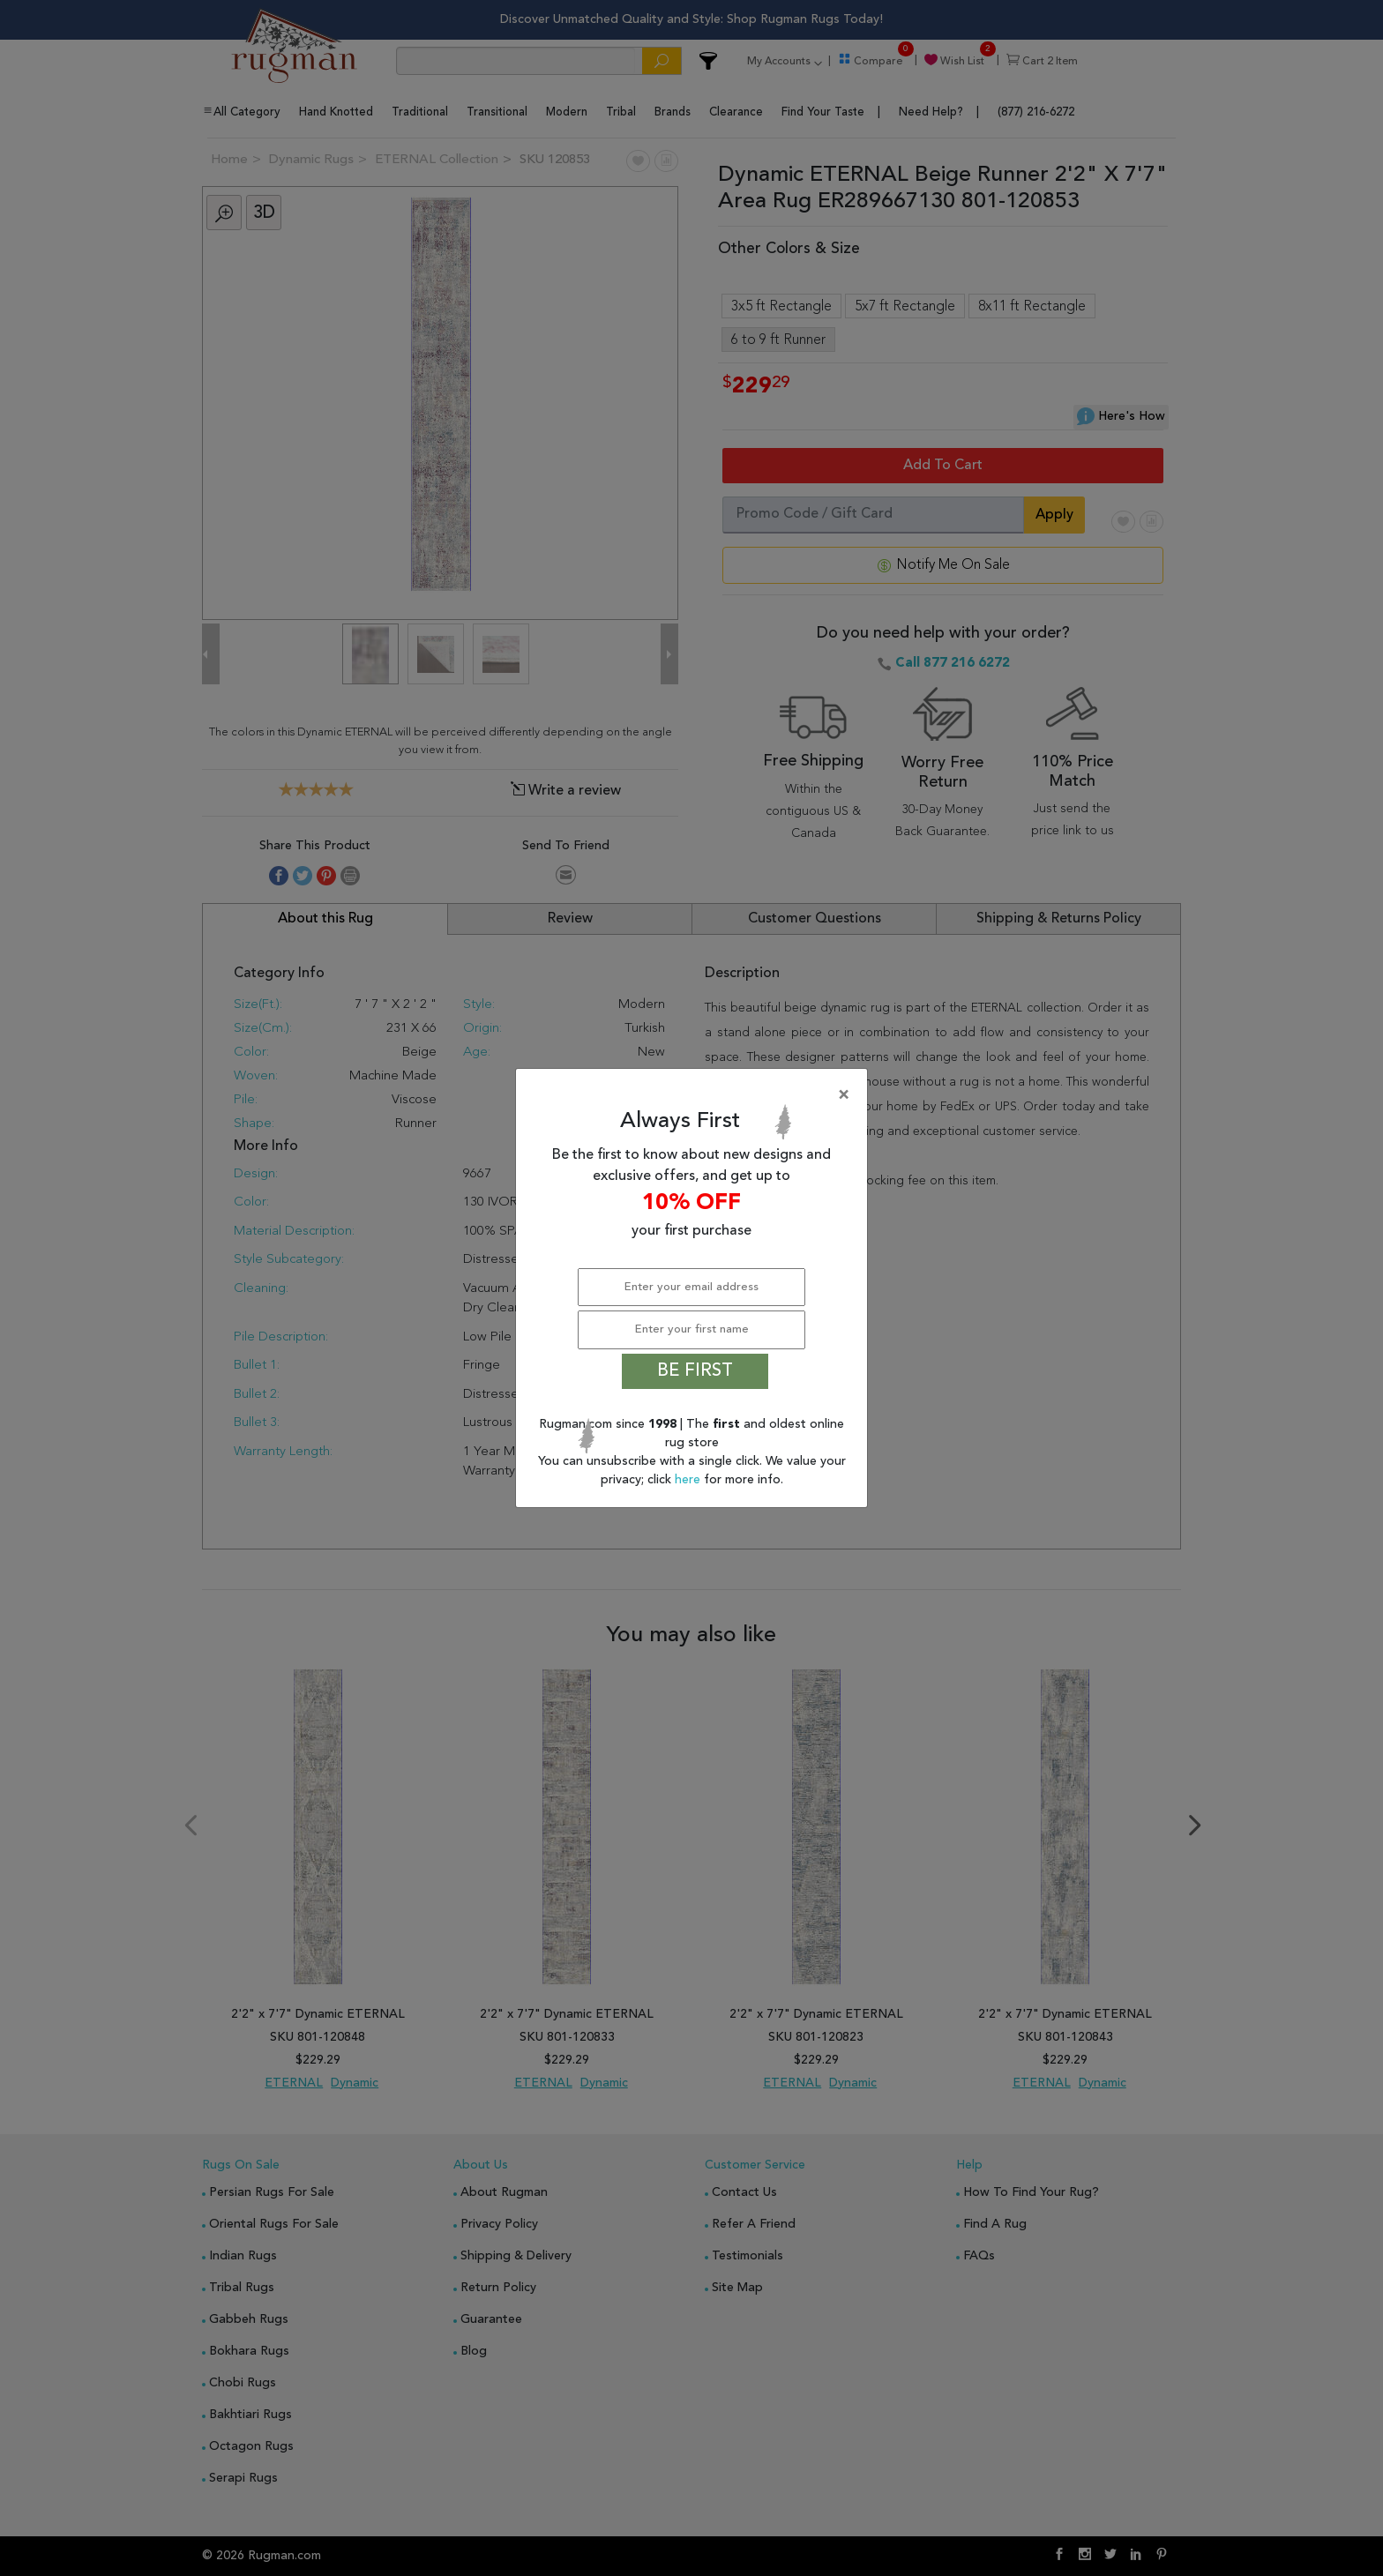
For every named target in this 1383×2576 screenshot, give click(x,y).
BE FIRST (695, 1371)
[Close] (695, 1095)
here (689, 1480)
